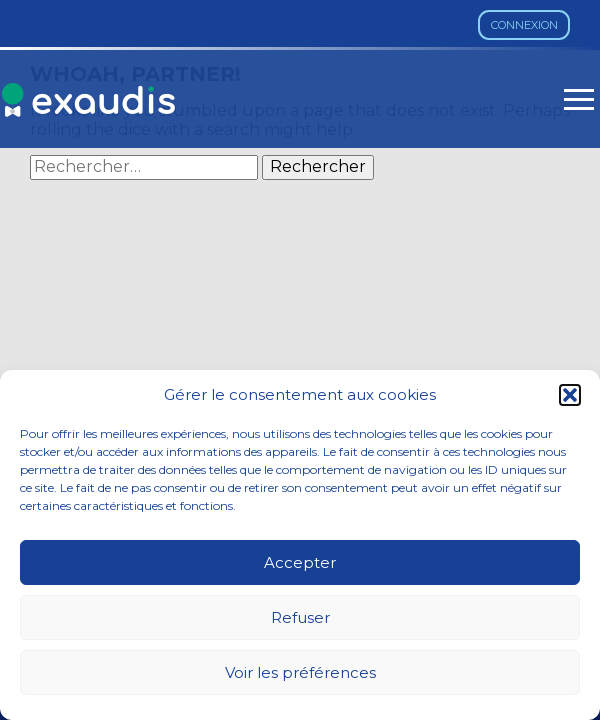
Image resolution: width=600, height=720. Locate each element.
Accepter (300, 562)
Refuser (300, 617)
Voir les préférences (300, 672)
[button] (570, 395)
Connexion (524, 25)
